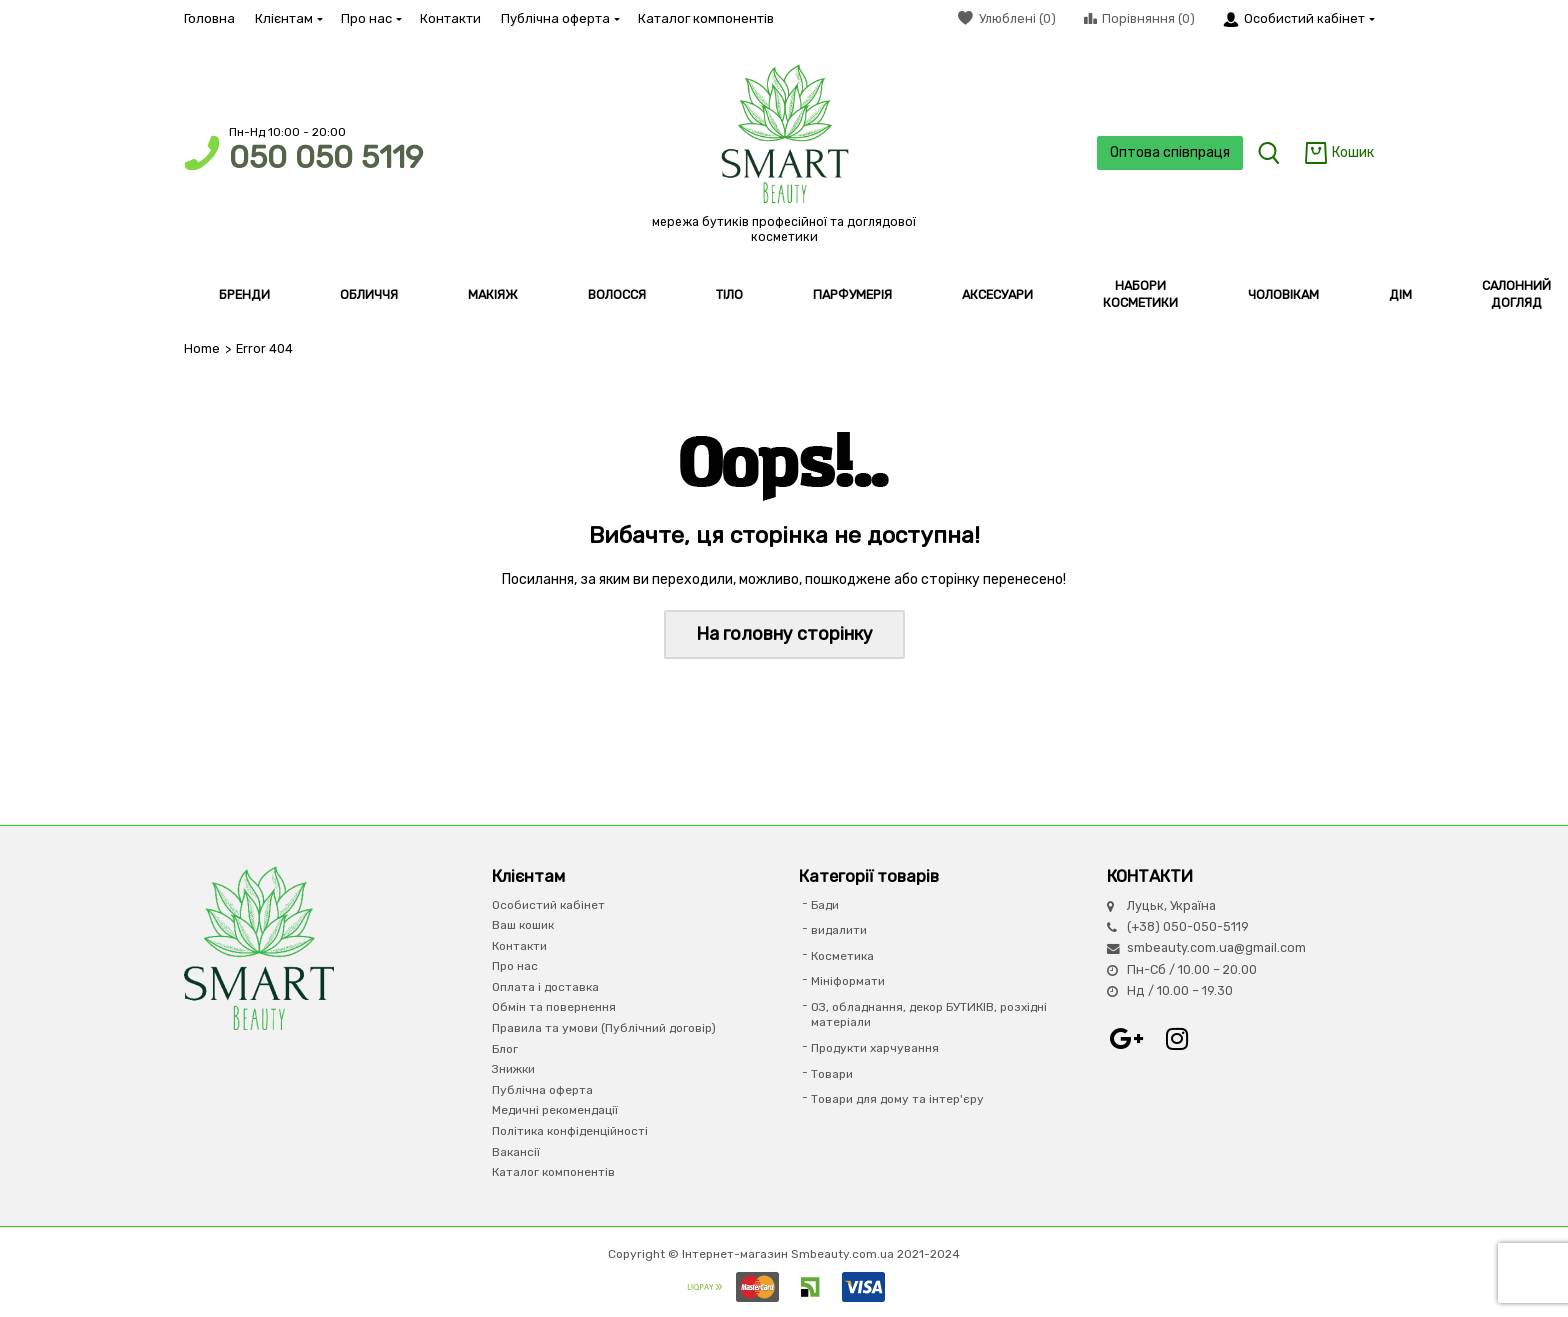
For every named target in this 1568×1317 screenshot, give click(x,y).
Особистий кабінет (548, 905)
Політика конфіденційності (570, 1131)
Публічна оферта (559, 18)
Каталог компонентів (706, 18)
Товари (832, 1074)
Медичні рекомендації (555, 1110)
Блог (505, 1049)
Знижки (513, 1069)
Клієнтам (288, 18)
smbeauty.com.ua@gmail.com (1216, 947)
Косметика (842, 956)
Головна (209, 18)
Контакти (450, 18)
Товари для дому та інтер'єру (897, 1099)
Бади (825, 905)
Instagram (1177, 1039)
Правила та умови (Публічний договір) (604, 1028)
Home (202, 348)
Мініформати (848, 981)
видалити (839, 930)
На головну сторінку (784, 634)
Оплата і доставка (545, 987)
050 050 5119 (326, 157)
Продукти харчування (875, 1048)
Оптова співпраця (1170, 152)
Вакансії (516, 1152)
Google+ (1127, 1039)
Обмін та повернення (554, 1007)
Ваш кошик (523, 925)
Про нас (370, 18)
